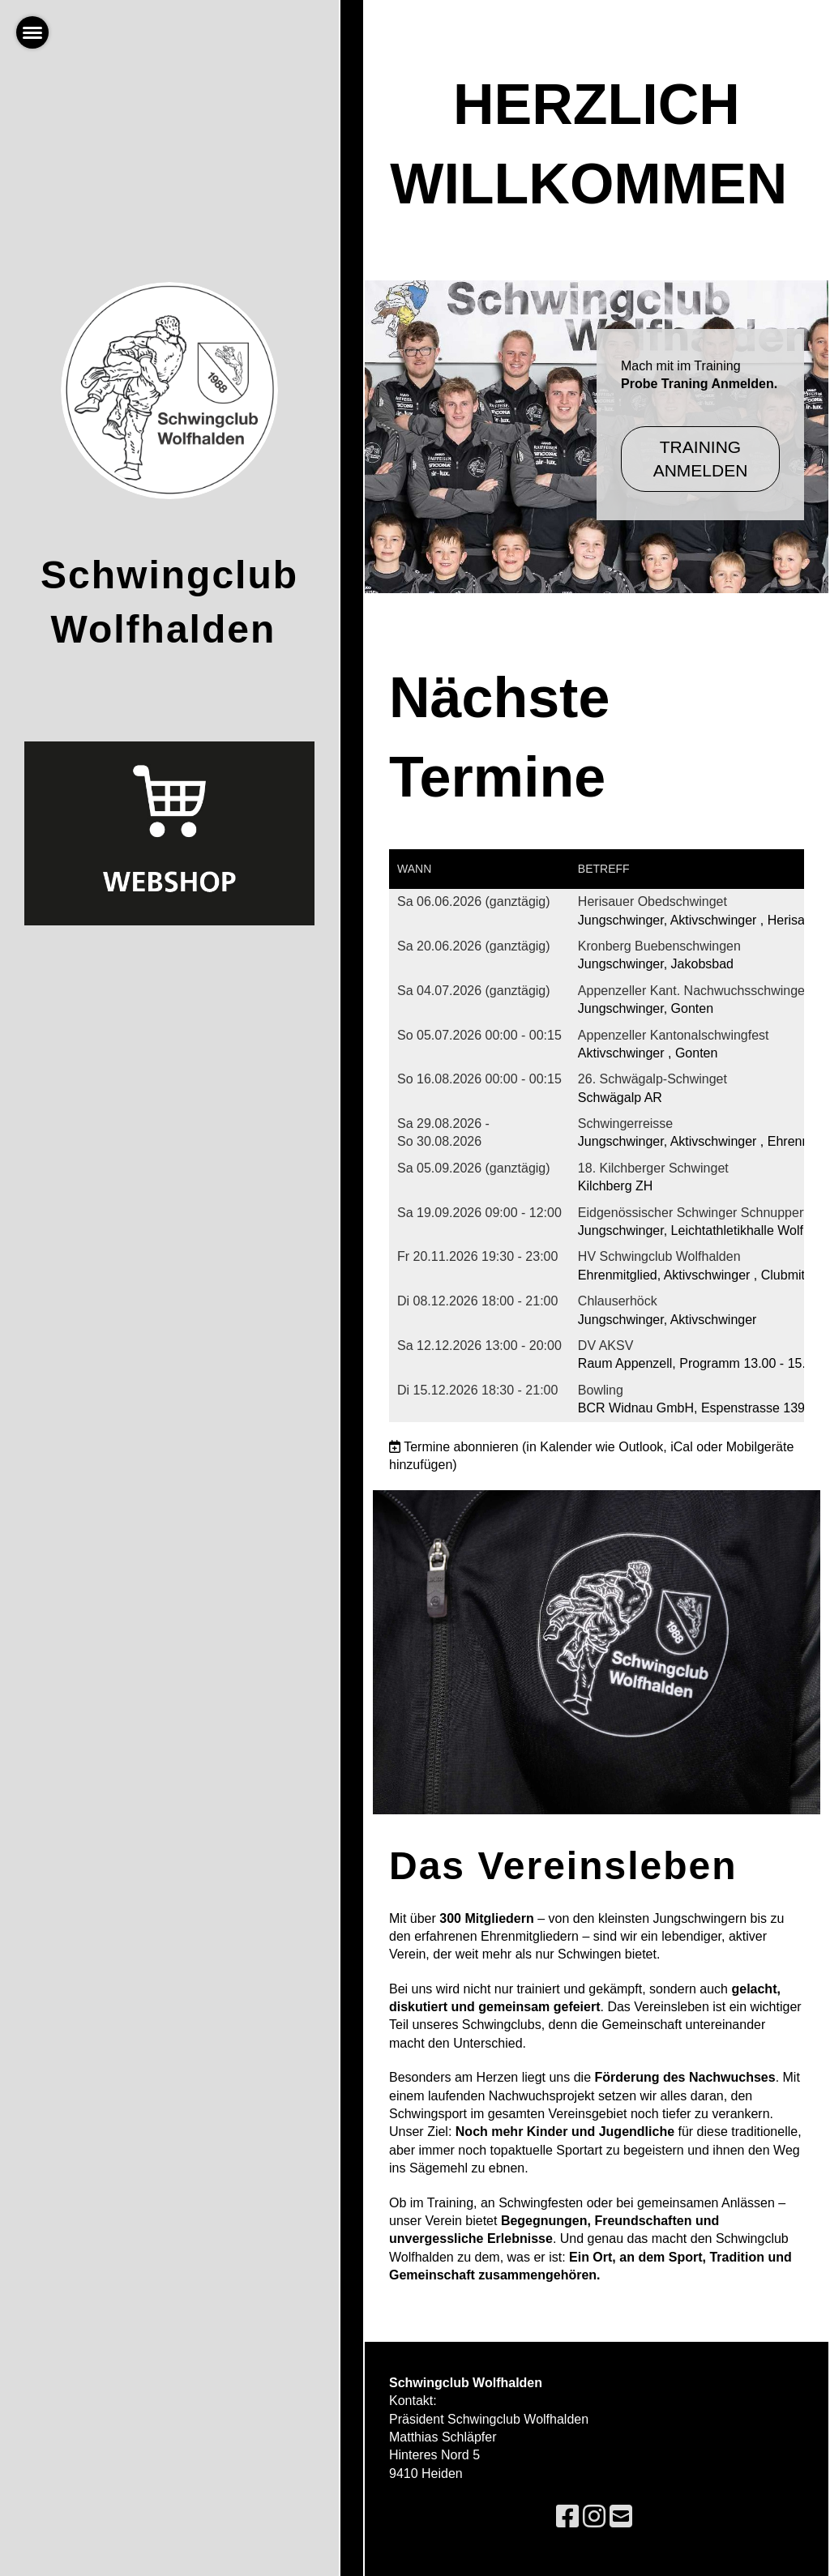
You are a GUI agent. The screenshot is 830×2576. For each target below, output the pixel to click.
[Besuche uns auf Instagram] (594, 2516)
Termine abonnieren (461, 1447)
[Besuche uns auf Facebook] (567, 2516)
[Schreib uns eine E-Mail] (621, 2516)
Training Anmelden (700, 459)
